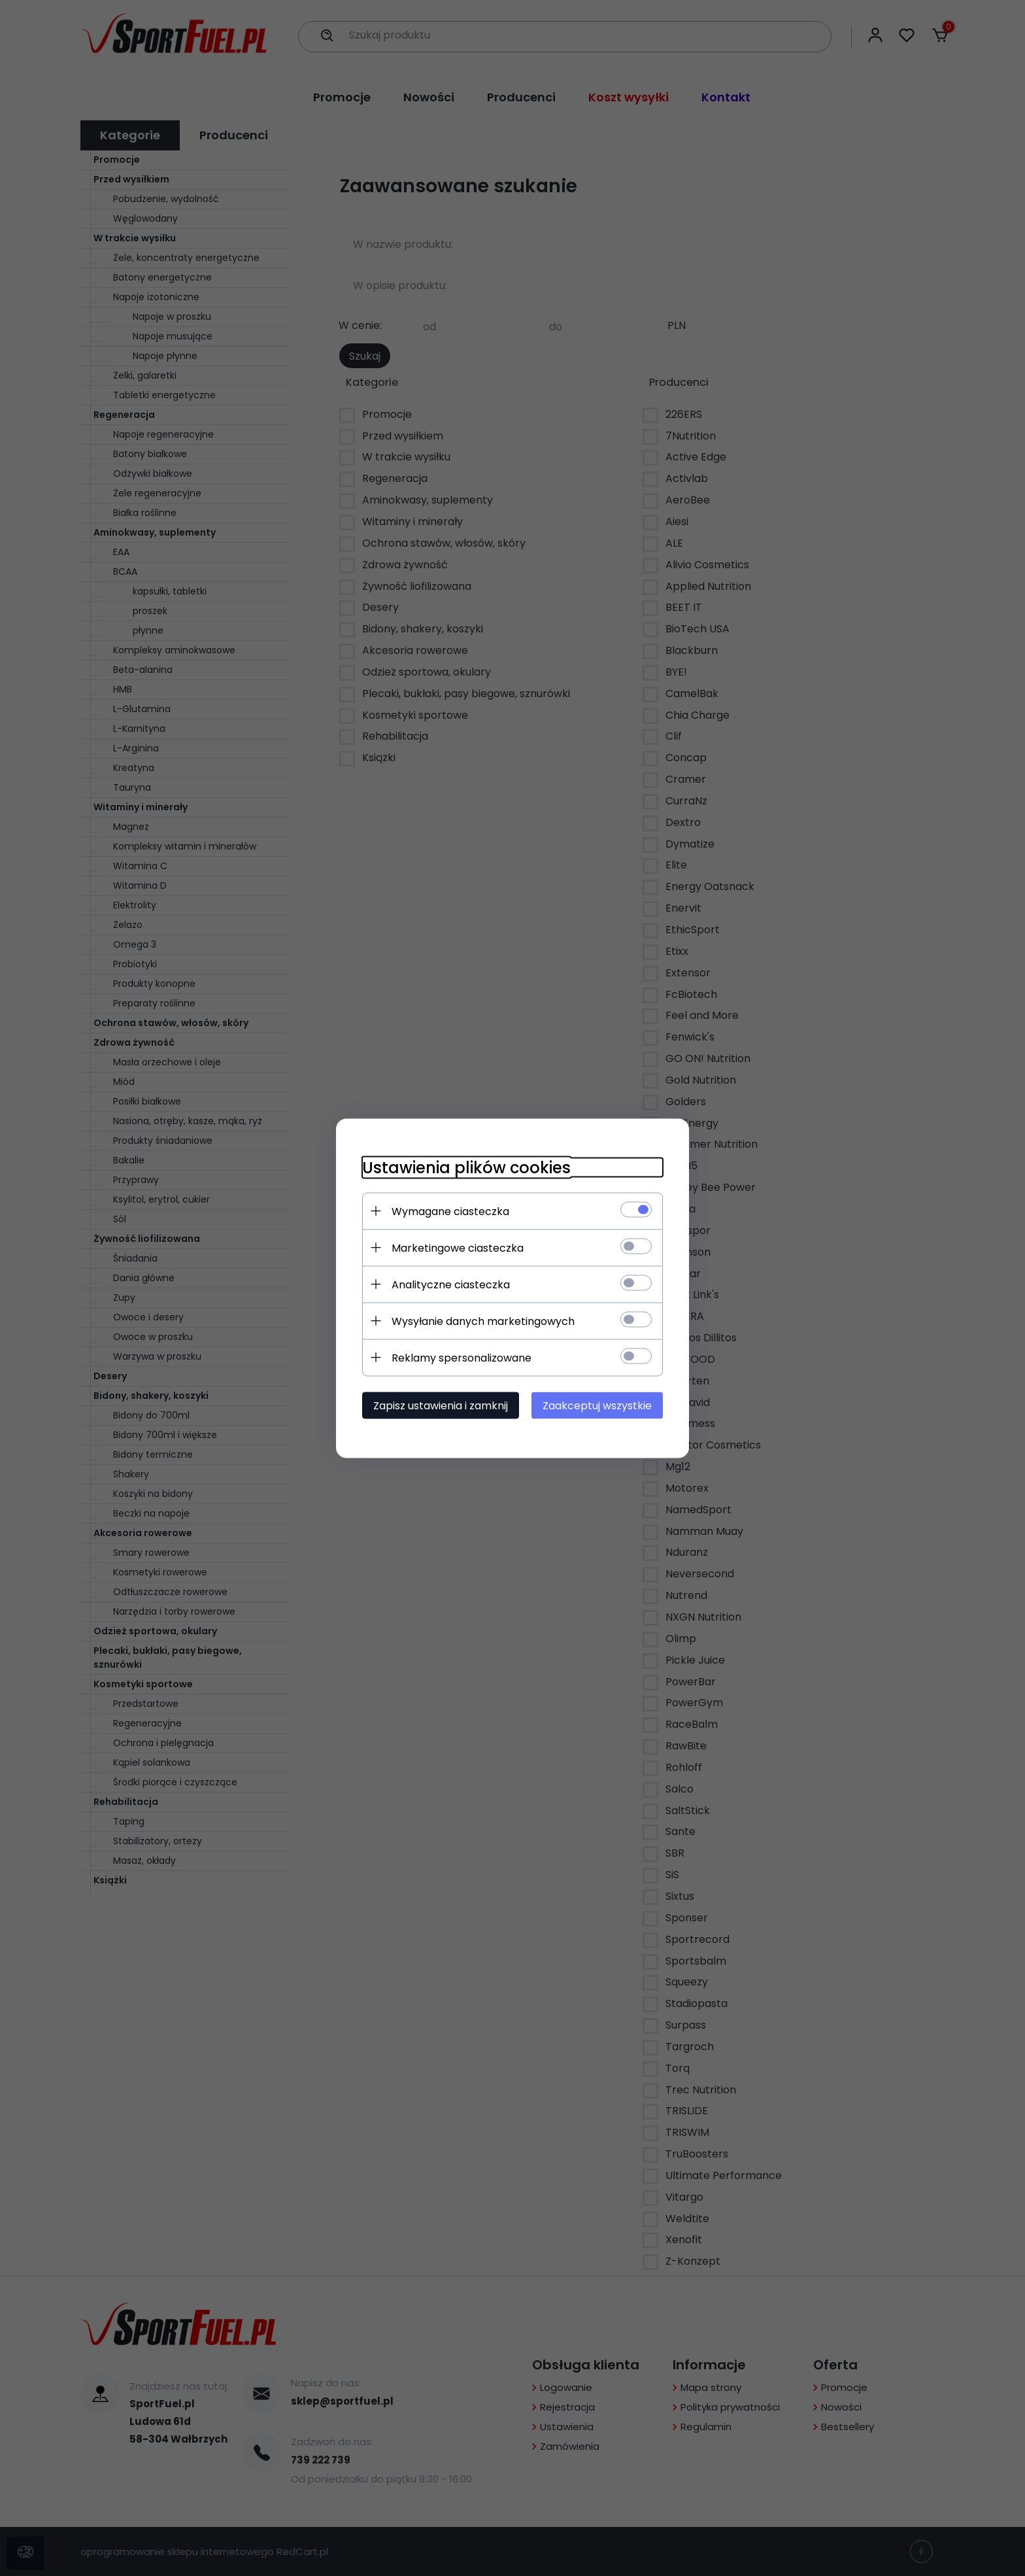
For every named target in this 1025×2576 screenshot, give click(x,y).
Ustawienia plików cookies (466, 1167)
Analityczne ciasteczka (451, 1284)
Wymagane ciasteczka (450, 1210)
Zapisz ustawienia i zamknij (440, 1405)
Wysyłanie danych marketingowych (483, 1320)
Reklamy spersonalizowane (461, 1357)
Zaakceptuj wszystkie (597, 1405)
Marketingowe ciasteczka (458, 1247)
